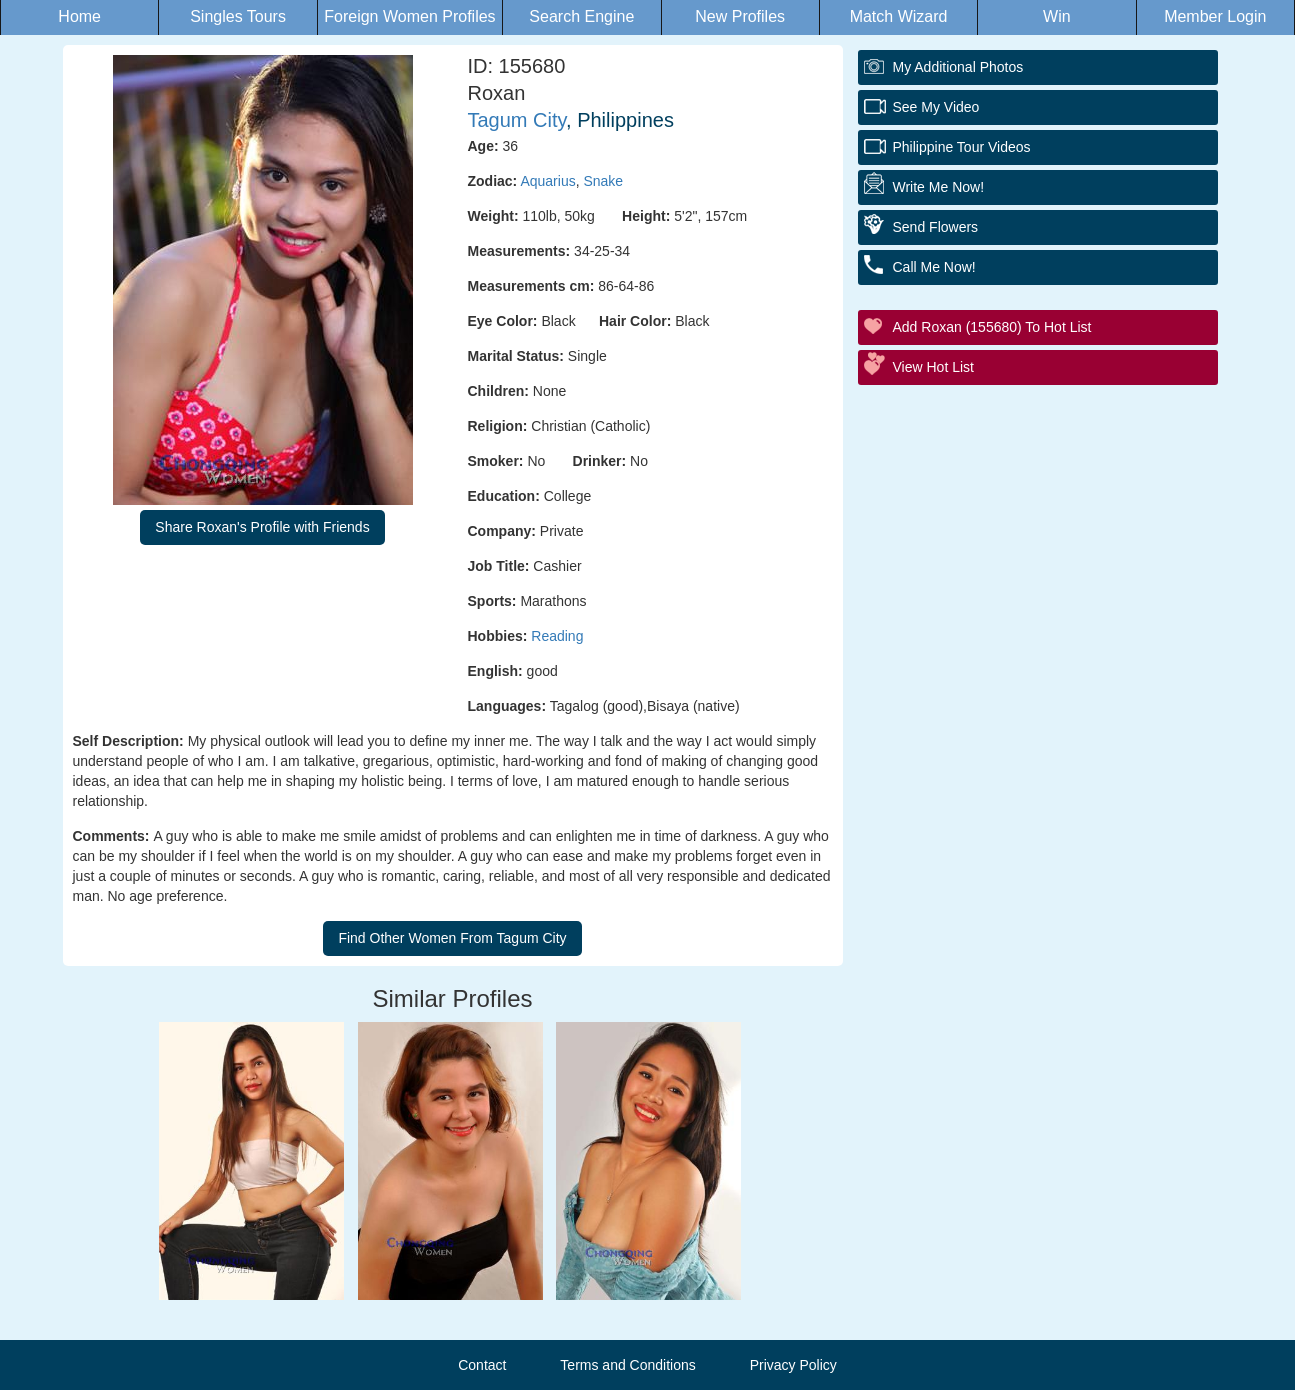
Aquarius (547, 181)
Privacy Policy (793, 1365)
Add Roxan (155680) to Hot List (992, 327)
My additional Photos (958, 67)
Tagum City (517, 120)
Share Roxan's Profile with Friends (262, 527)
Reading (557, 636)
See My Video (936, 107)
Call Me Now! (934, 267)
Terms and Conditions (627, 1365)
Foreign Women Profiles (409, 16)
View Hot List (933, 367)
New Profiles (740, 16)
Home (79, 16)
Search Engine (581, 16)
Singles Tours (238, 16)
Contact (482, 1365)
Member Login (1215, 16)
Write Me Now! (939, 187)
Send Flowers (936, 227)
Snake (603, 181)
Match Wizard (899, 16)
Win (1057, 16)
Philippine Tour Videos (962, 147)
